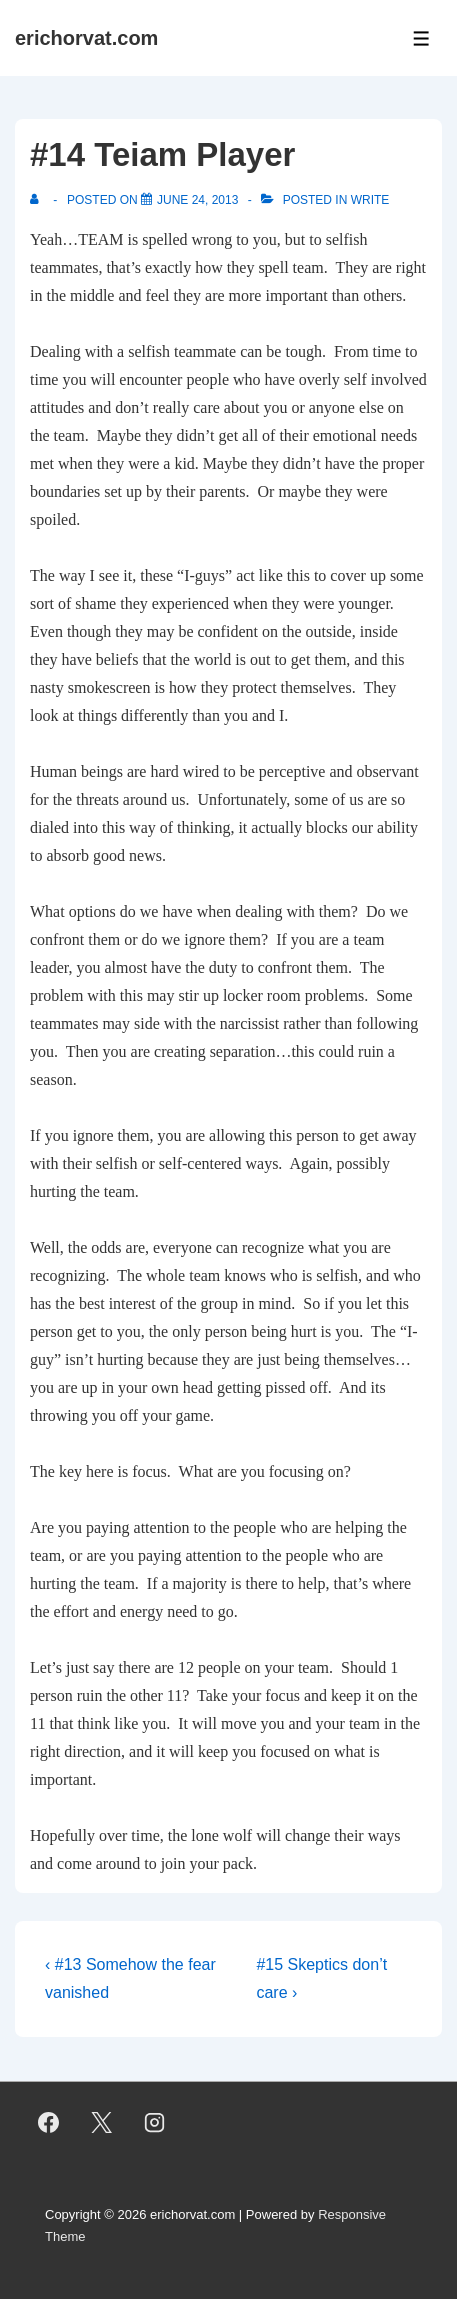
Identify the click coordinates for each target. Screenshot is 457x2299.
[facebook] (49, 2123)
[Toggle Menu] (421, 38)
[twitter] (102, 2123)
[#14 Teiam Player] (197, 200)
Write (370, 200)
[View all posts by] (38, 200)
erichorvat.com (86, 38)
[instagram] (155, 2123)
